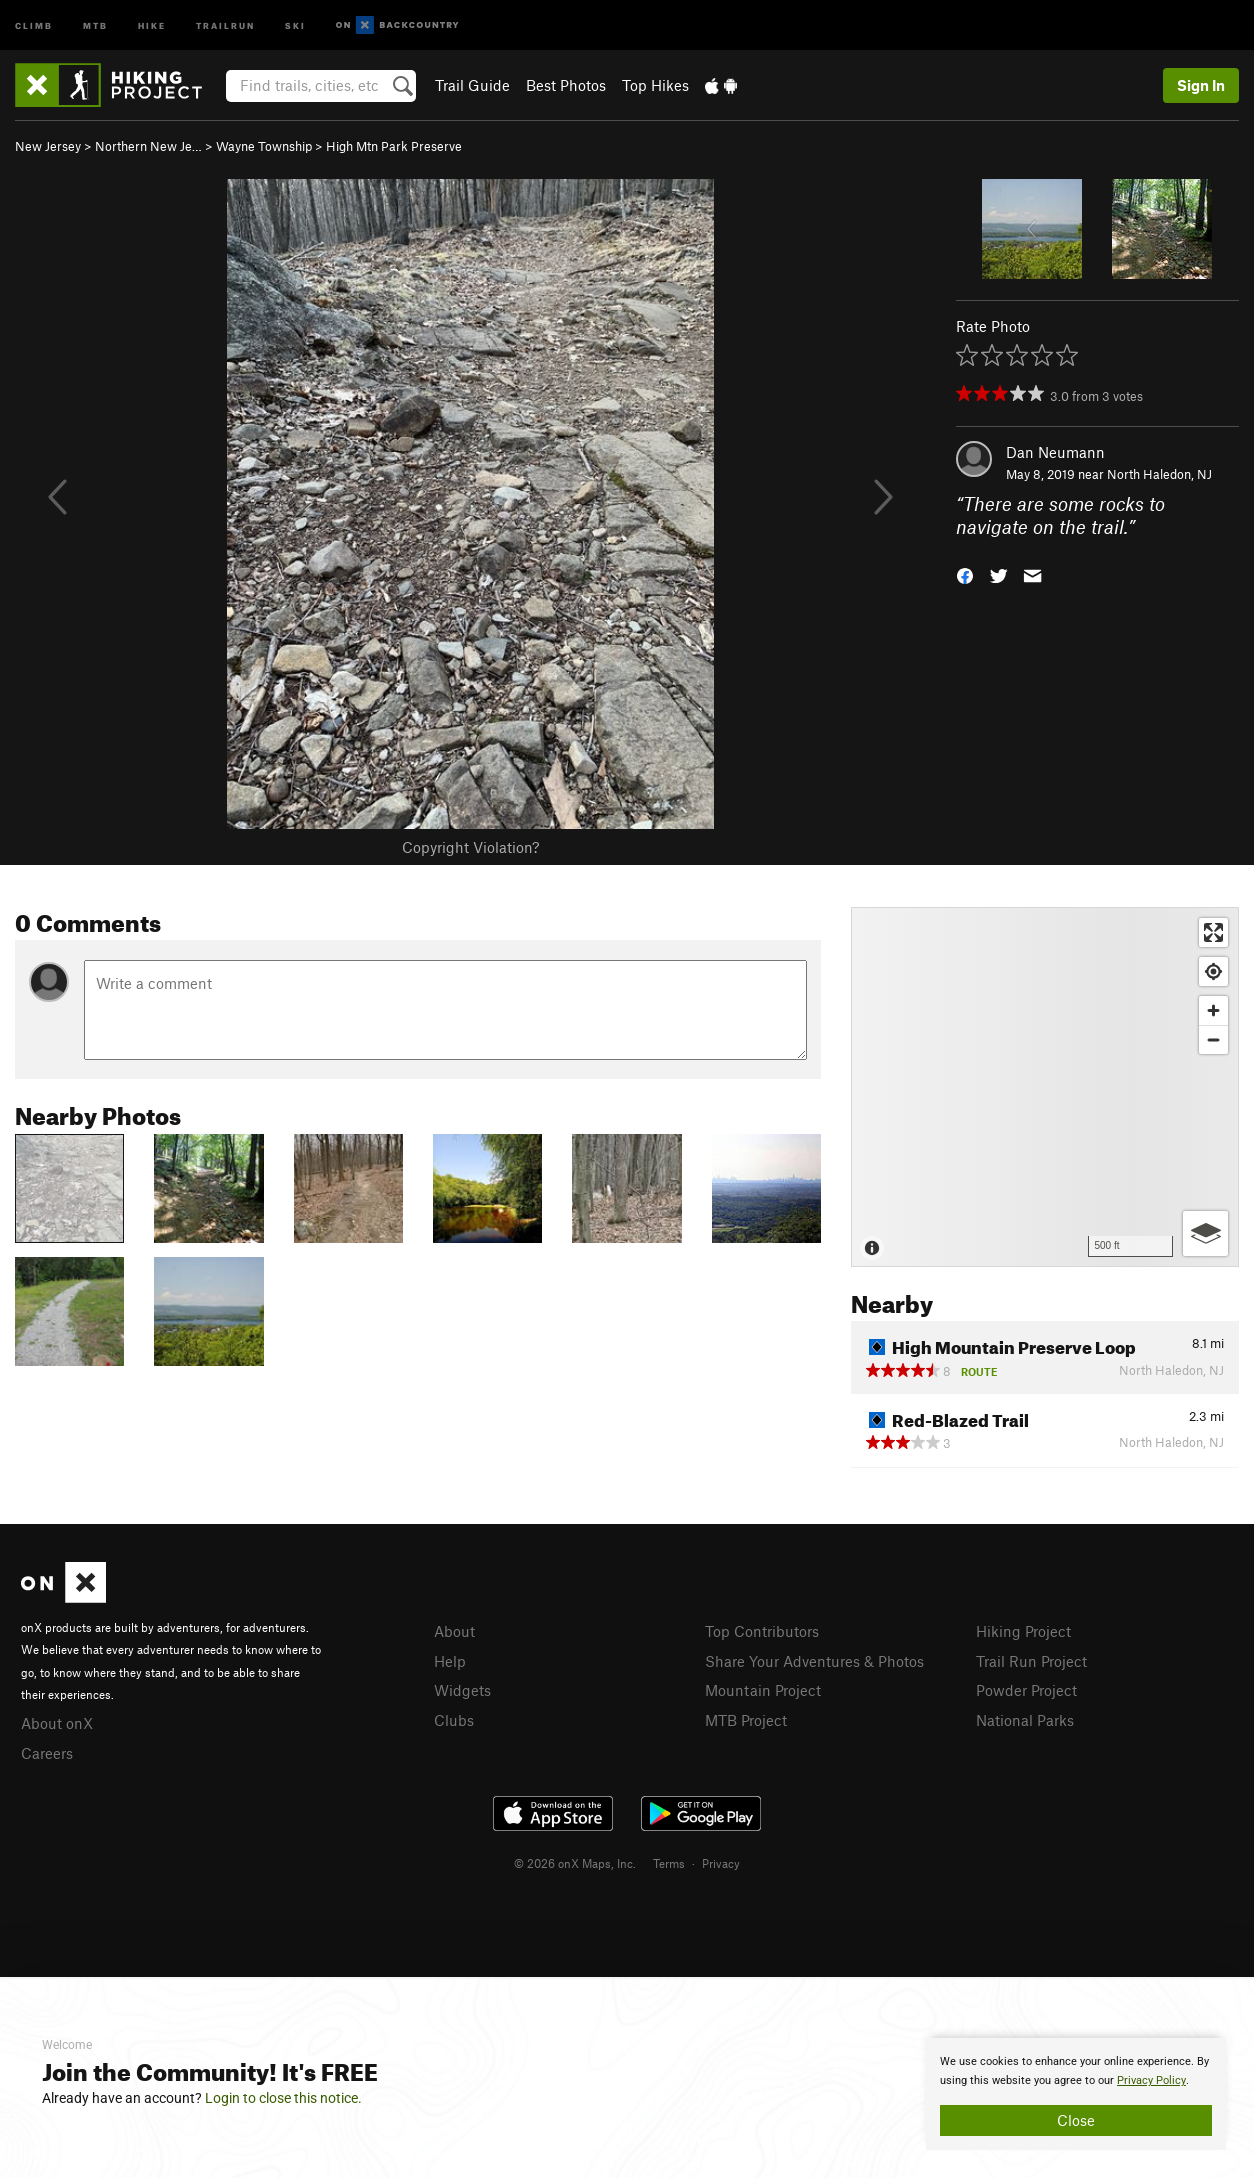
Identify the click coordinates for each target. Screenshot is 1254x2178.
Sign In (1201, 85)
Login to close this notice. (283, 2098)
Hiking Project (1023, 1631)
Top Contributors (762, 1631)
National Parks (1025, 1720)
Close (1076, 2120)
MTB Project (746, 1720)
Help (450, 1661)
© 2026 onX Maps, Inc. (575, 1863)
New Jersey (48, 146)
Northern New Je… (148, 146)
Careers (47, 1753)
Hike (152, 24)
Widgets (462, 1690)
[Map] (1045, 1087)
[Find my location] (1213, 971)
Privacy (721, 1863)
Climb (34, 24)
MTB (95, 24)
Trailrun (225, 24)
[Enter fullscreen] (1213, 932)
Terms (669, 1863)
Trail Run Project (1031, 1661)
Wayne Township (264, 146)
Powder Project (1026, 1690)
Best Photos (566, 85)
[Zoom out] (1213, 1039)
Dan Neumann (1055, 452)
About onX (57, 1723)
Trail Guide (472, 85)
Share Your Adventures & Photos (814, 1661)
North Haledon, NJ (1159, 474)
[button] (965, 573)
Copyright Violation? (470, 847)
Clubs (454, 1720)
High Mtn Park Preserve (394, 146)
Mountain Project (763, 1690)
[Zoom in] (1213, 1010)
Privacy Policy (1151, 2080)
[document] (1076, 2094)
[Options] (1205, 1233)
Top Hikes (655, 85)
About (454, 1631)
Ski (295, 24)
